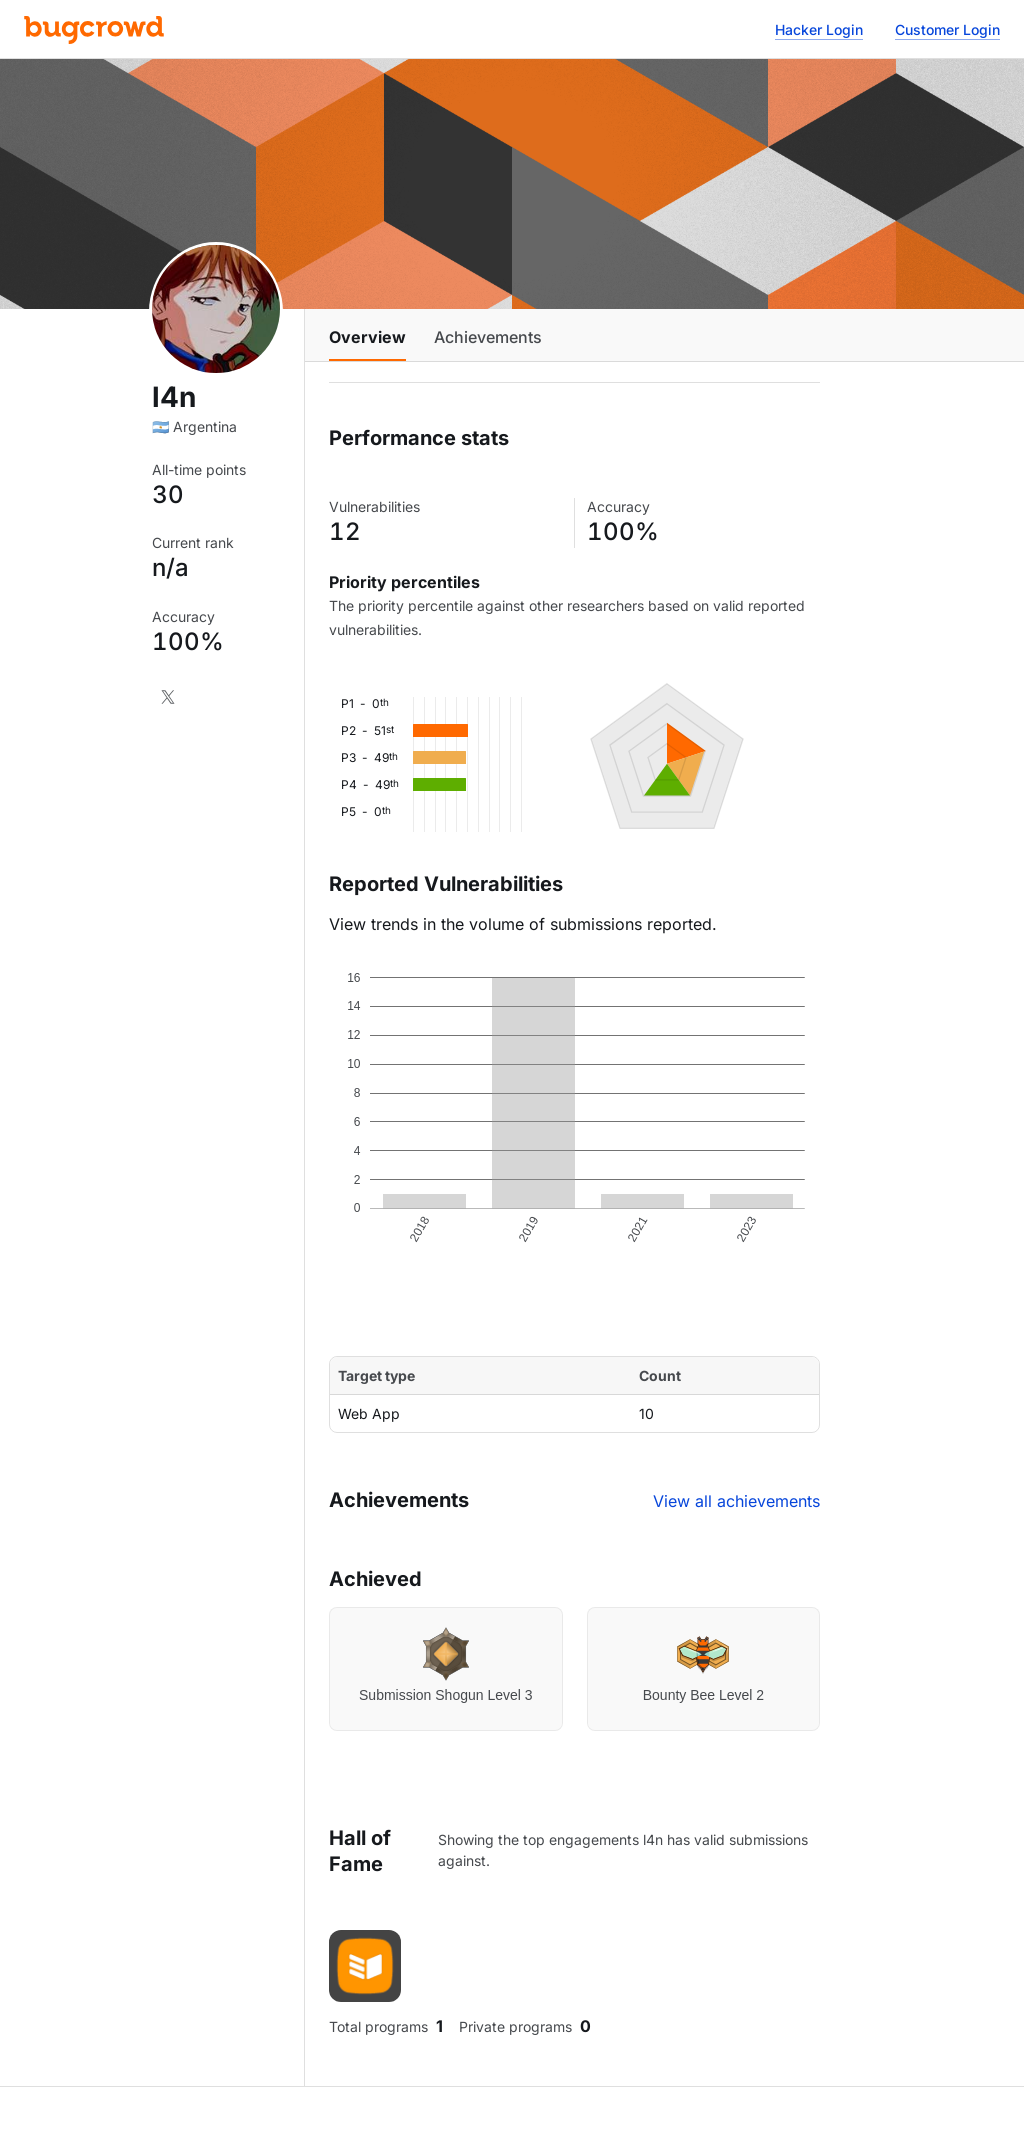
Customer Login (947, 29)
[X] (168, 697)
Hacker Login (819, 29)
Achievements (488, 337)
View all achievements (736, 1501)
